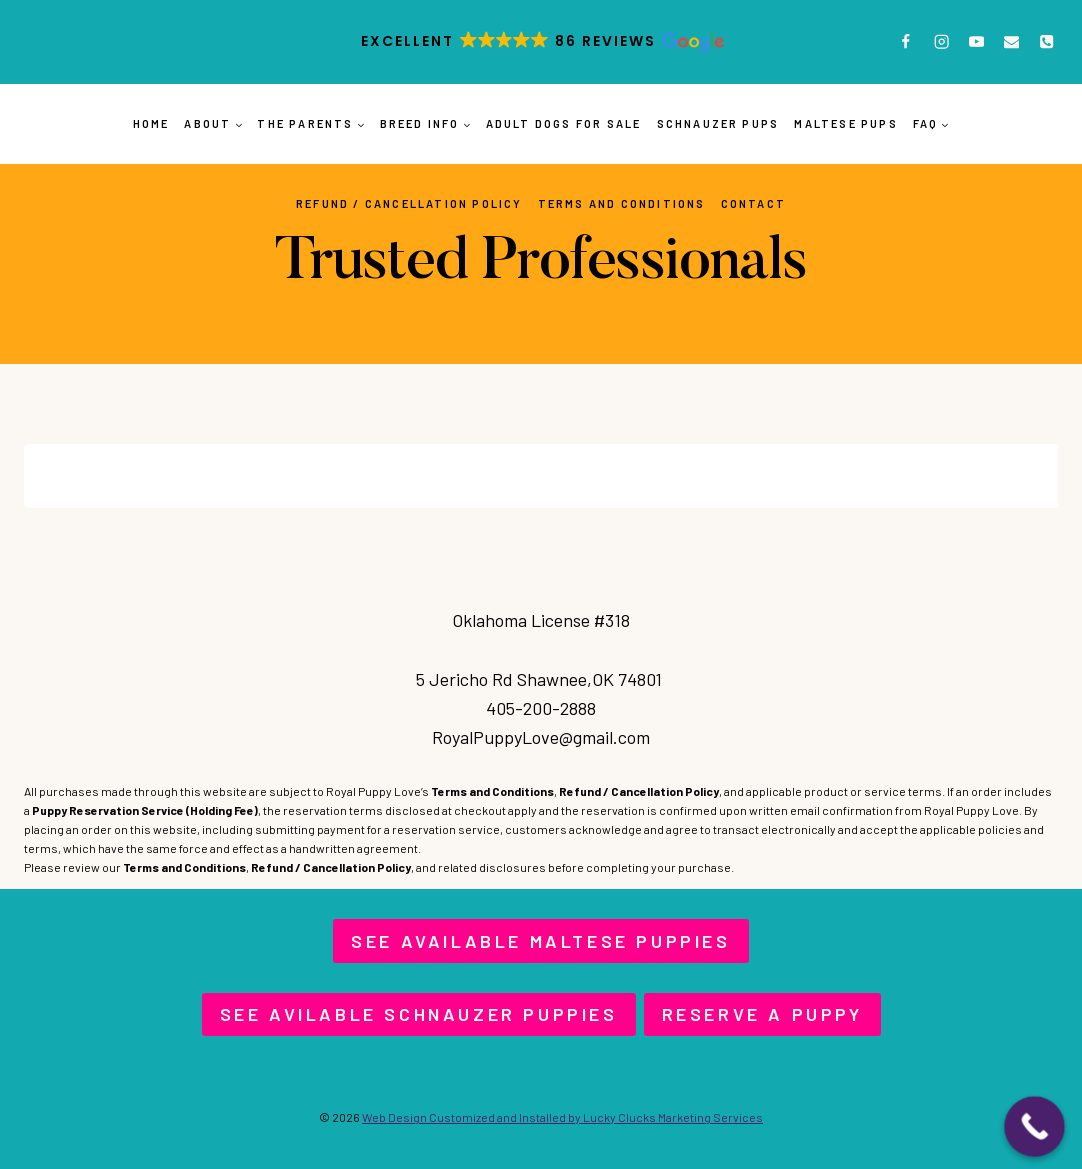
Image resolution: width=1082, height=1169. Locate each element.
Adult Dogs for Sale (564, 123)
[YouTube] (976, 42)
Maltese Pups (845, 123)
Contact (753, 203)
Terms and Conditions (622, 203)
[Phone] (1046, 42)
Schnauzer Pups (718, 123)
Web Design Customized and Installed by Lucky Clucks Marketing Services (562, 1117)
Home (151, 123)
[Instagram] (941, 42)
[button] (541, 42)
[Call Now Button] (1034, 1126)
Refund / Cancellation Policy (409, 203)
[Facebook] (906, 42)
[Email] (1011, 42)
